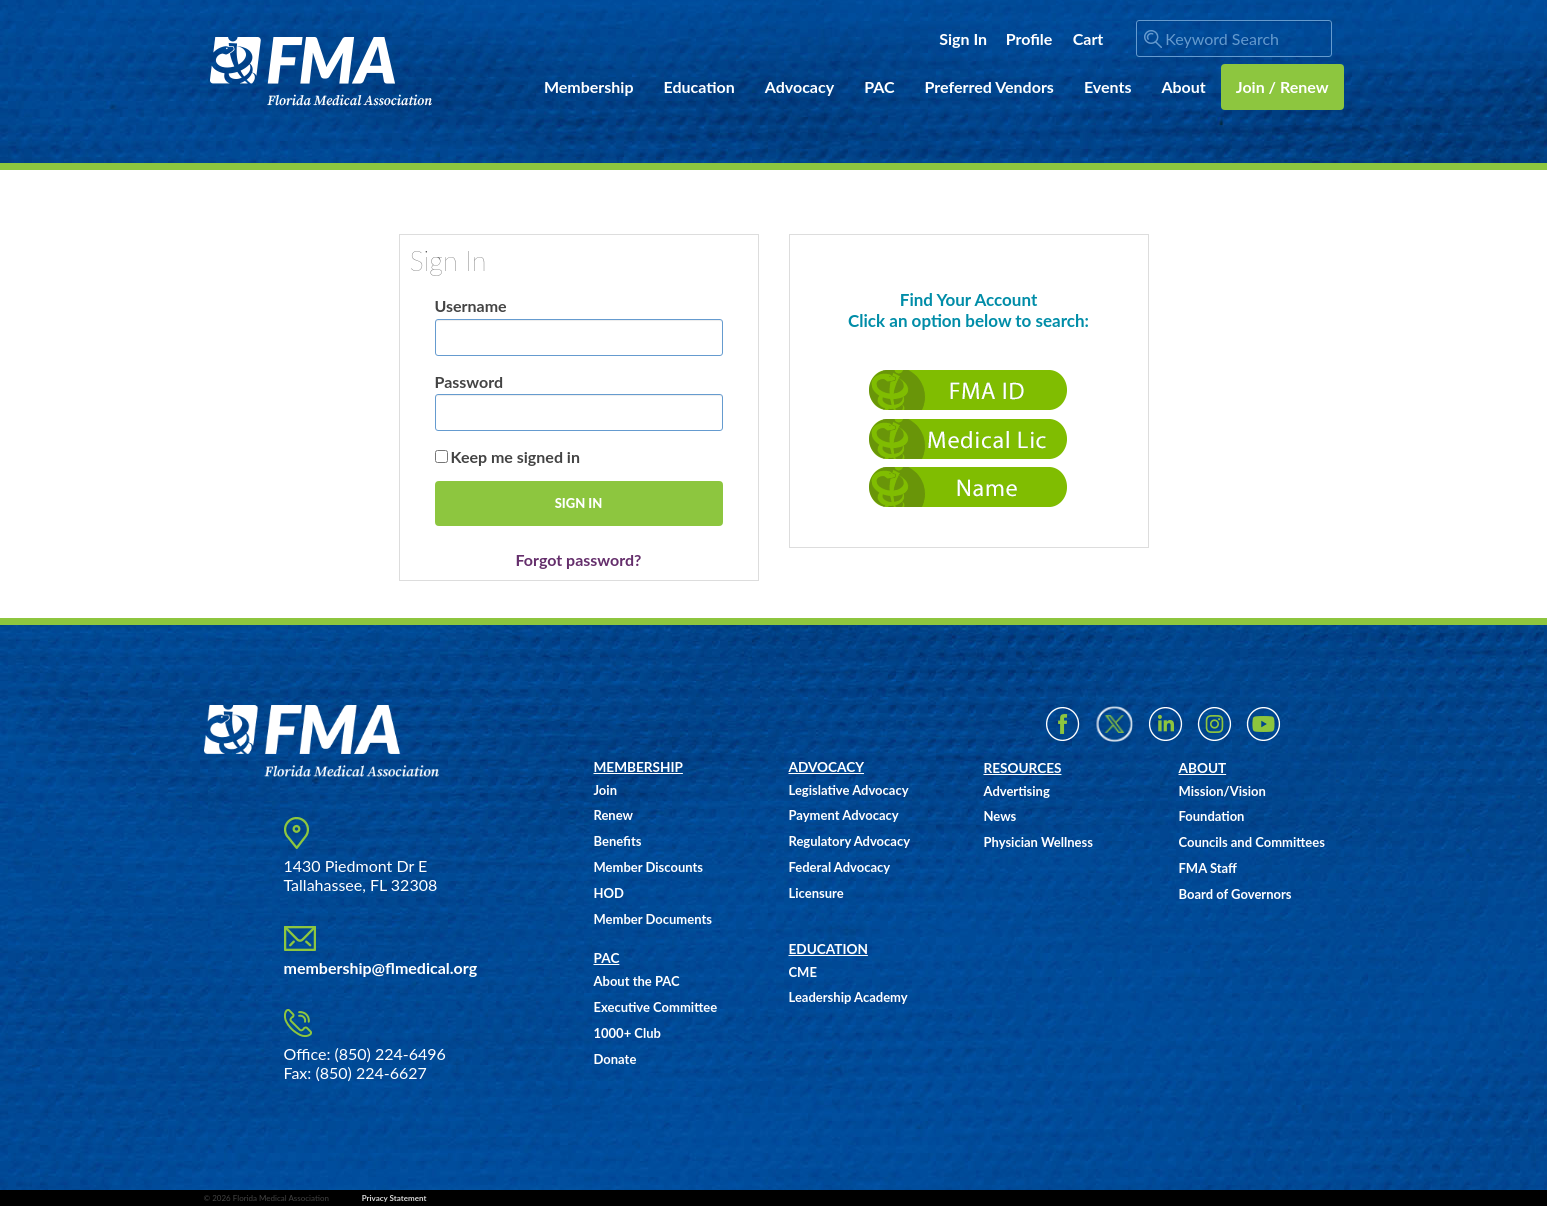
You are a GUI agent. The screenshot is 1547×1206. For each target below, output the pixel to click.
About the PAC (637, 981)
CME (803, 972)
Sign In (963, 38)
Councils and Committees (1252, 842)
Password (469, 381)
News (1000, 816)
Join (605, 790)
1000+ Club (627, 1033)
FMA (321, 71)
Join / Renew (1282, 86)
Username (471, 305)
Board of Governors (1235, 894)
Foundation (1212, 816)
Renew (613, 815)
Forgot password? (579, 559)
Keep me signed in (515, 456)
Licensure (816, 893)
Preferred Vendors (989, 86)
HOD (609, 893)
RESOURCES (1023, 768)
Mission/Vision (1222, 791)
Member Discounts (649, 867)
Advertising (1017, 791)
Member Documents (653, 919)
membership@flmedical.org (381, 967)
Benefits (618, 841)
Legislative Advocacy (849, 790)
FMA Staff (1208, 868)
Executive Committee (656, 1007)
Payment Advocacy (844, 815)
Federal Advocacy (840, 867)
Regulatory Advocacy (850, 841)
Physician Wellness (1038, 842)
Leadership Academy (848, 997)
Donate (615, 1059)
